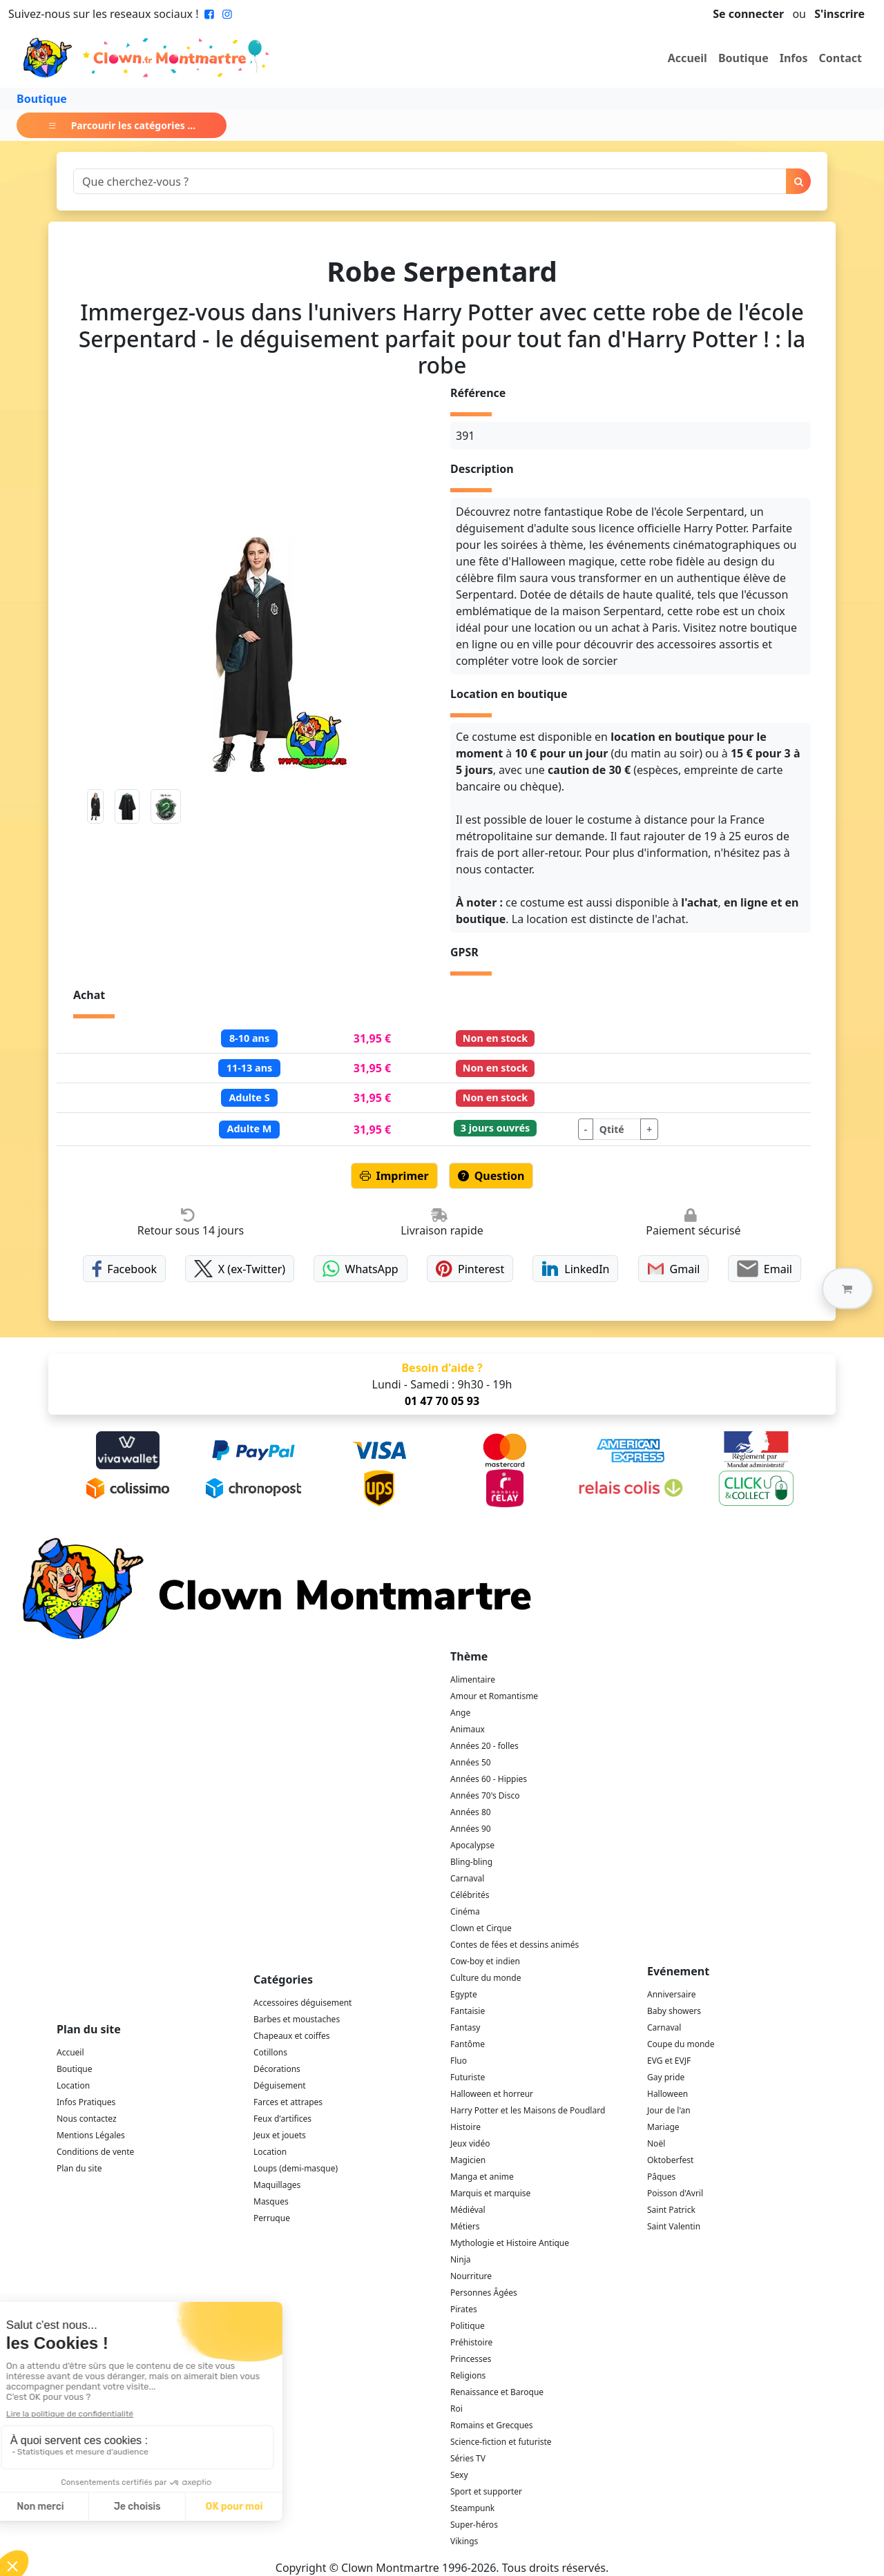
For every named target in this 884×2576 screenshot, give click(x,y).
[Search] (430, 181)
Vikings (464, 2541)
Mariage (663, 2127)
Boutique (743, 58)
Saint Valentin (673, 2226)
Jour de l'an (669, 2110)
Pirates (463, 2309)
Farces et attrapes (288, 2102)
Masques (271, 2201)
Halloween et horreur (491, 2094)
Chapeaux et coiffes (291, 2036)
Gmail (673, 1268)
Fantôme (467, 2044)
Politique (467, 2326)
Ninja (460, 2259)
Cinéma (465, 1911)
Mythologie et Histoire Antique (509, 2243)
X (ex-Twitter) (239, 1268)
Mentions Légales (91, 2135)
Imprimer (394, 1176)
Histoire (465, 2127)
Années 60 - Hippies (488, 1779)
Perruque (271, 2218)
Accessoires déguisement (302, 2002)
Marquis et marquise (490, 2193)
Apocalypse (472, 1845)
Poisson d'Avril (675, 2193)
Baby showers (674, 2011)
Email (764, 1268)
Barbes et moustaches (296, 2019)
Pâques (661, 2176)
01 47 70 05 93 (442, 1400)
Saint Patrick (671, 2210)
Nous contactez (87, 2118)
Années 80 (470, 1812)
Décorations (276, 2069)
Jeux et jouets (279, 2135)
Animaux (467, 1729)
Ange (460, 1712)
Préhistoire (471, 2342)
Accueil (687, 58)
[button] (847, 1288)
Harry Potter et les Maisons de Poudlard (527, 2110)
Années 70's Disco (484, 1795)
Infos (794, 58)
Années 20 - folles (484, 1746)
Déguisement (279, 2085)
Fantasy (465, 2027)
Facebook (124, 1268)
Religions (468, 2375)
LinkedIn (575, 1268)
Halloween (667, 2094)
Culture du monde (485, 1978)
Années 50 (470, 1762)
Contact (840, 58)
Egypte (463, 1994)
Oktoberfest (670, 2160)
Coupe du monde (681, 2044)
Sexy (459, 2475)
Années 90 (470, 1828)
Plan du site (79, 2168)
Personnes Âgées (483, 2292)
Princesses (470, 2359)
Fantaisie (467, 2011)
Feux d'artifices (282, 2118)
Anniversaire (671, 1994)
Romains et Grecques (491, 2425)
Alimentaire (472, 1679)
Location (73, 2085)
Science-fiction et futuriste (501, 2442)
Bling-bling (471, 1862)
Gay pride (665, 2077)
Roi (456, 2408)
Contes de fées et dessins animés (514, 1944)
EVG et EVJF (669, 2060)
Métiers (465, 2226)
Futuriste (467, 2077)
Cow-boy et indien (485, 1961)
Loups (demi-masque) (295, 2168)
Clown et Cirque (481, 1928)
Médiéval (468, 2210)
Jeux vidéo (470, 2143)
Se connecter (748, 13)
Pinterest (470, 1268)
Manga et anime (482, 2176)
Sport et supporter (486, 2491)
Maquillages (276, 2185)
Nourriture (471, 2276)
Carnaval (467, 1878)
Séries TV (468, 2458)
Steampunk (472, 2508)
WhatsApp (360, 1268)
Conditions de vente (95, 2152)
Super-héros (474, 2524)
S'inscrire (839, 13)
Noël (656, 2143)
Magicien (468, 2160)
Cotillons (270, 2052)
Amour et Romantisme (494, 1696)
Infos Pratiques (86, 2102)
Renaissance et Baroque (497, 2392)
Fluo (458, 2060)
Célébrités (470, 1895)
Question (491, 1176)
